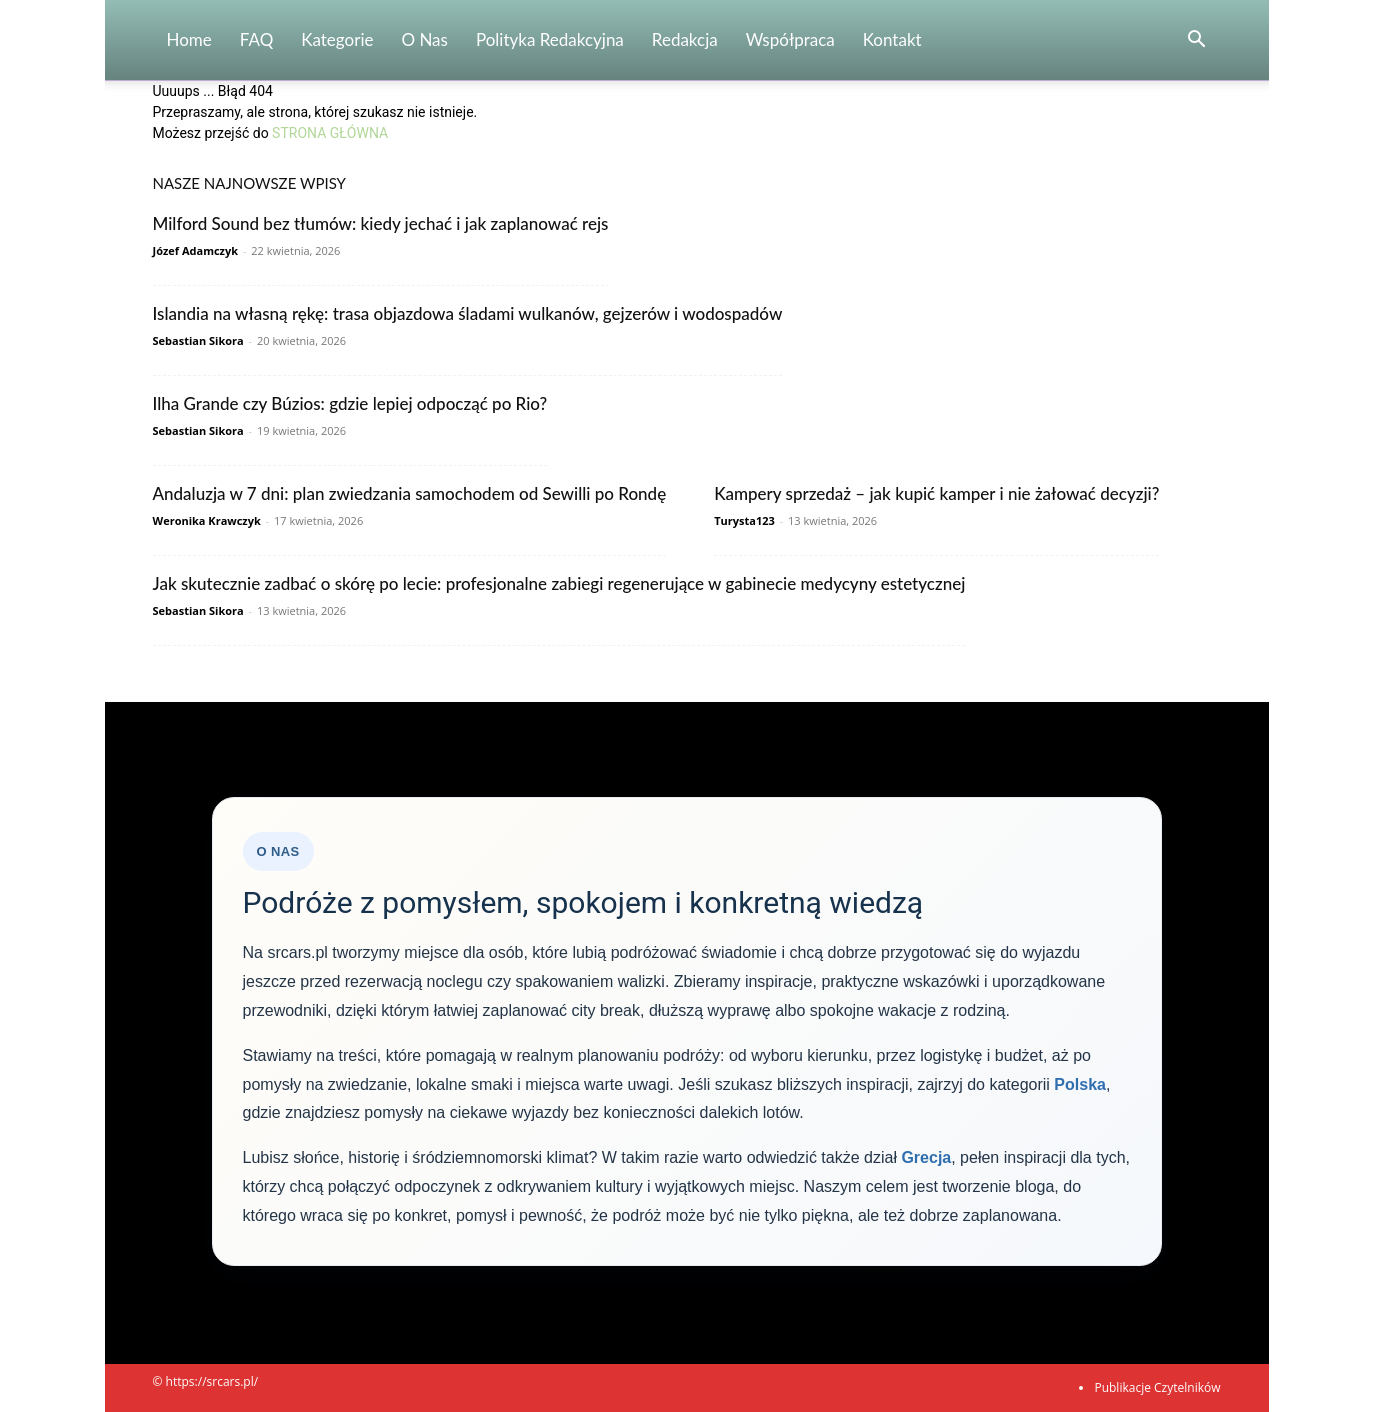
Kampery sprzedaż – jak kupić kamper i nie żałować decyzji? (936, 493)
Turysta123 (744, 520)
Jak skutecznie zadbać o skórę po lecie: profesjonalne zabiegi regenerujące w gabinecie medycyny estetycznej (559, 583)
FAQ (256, 39)
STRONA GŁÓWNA (330, 133)
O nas (424, 39)
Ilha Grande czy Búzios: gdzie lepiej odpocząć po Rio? (350, 403)
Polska (1080, 1084)
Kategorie (337, 39)
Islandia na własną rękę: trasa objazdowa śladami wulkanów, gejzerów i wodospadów (468, 313)
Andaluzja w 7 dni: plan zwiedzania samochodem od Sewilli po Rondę (410, 493)
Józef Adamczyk (196, 250)
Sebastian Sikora (198, 340)
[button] (1197, 41)
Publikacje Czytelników (1157, 1387)
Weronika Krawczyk (207, 520)
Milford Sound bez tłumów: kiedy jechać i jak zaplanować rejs (381, 223)
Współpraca (790, 39)
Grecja (926, 1157)
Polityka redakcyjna (550, 39)
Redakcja (685, 39)
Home (189, 39)
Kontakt (892, 39)
